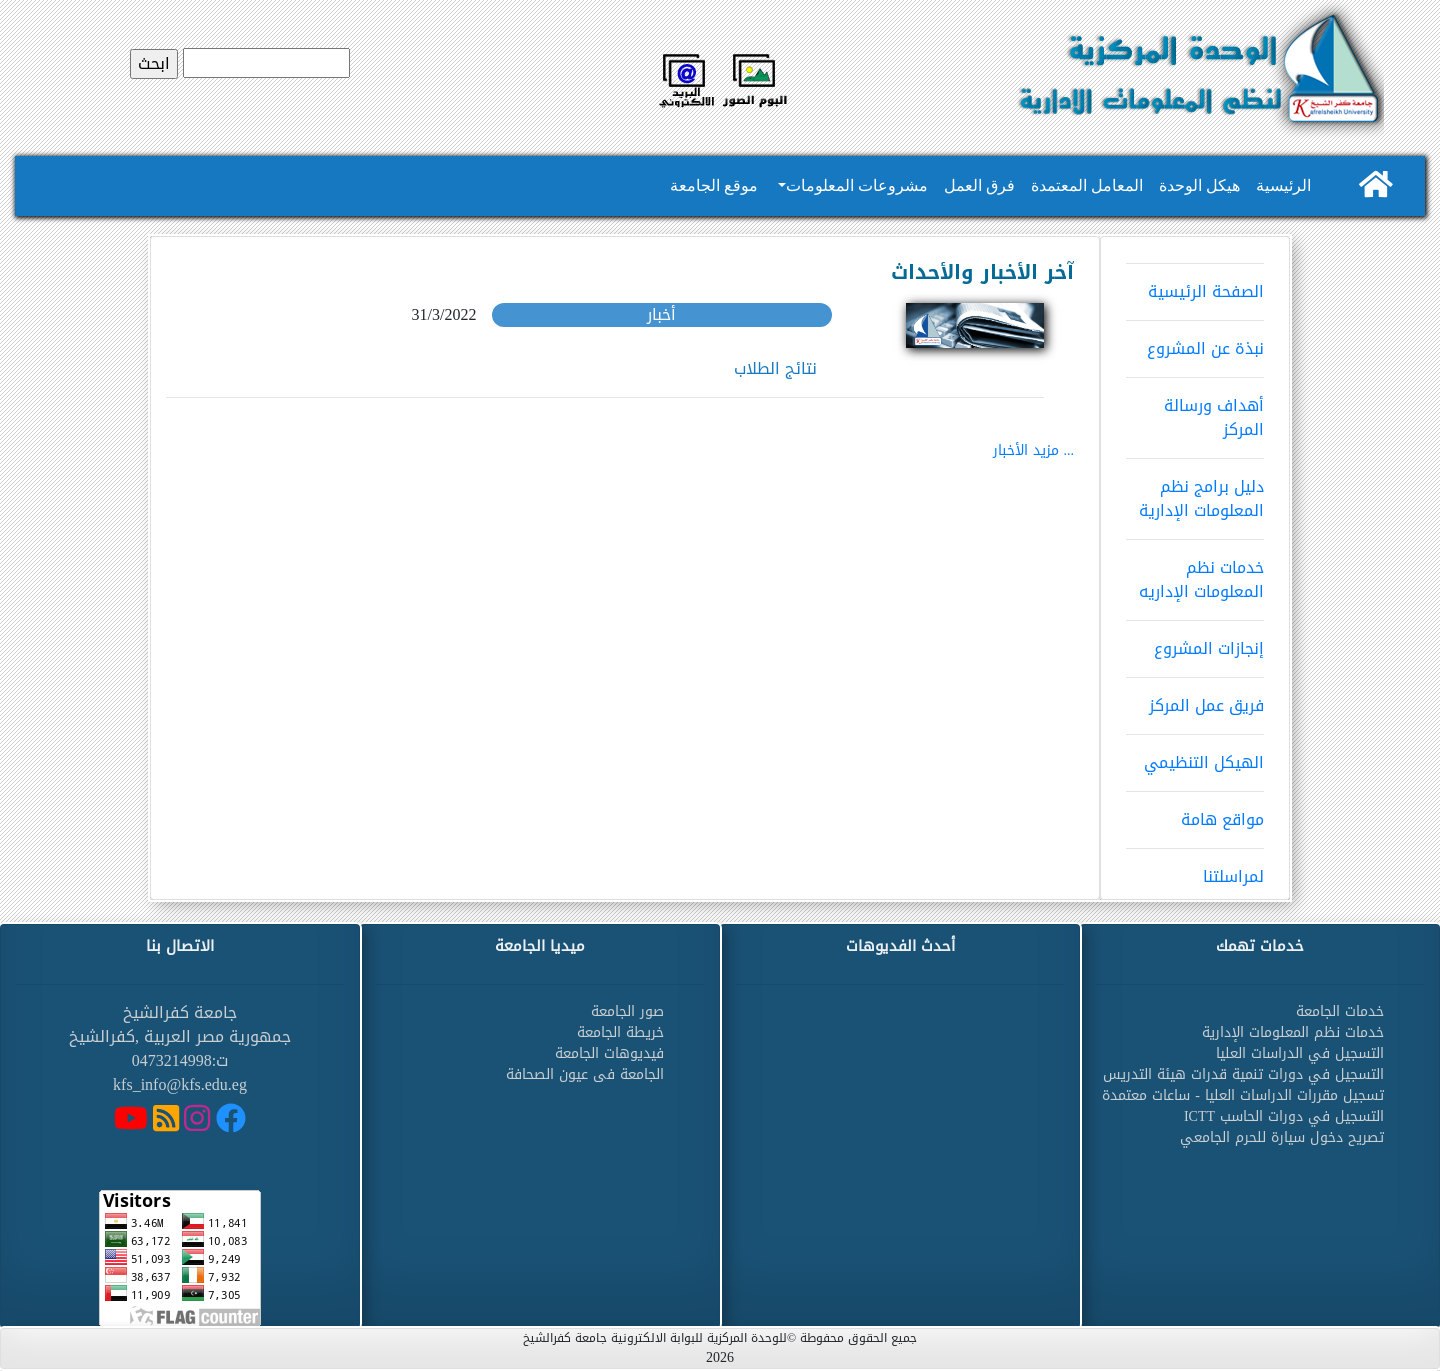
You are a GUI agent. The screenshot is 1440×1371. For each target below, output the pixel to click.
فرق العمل (979, 185)
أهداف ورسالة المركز (1195, 411)
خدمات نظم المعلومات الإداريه (1195, 573)
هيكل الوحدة (1199, 185)
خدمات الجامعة (1340, 1011)
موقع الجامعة (714, 185)
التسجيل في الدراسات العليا (1300, 1053)
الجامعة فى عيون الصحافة (585, 1074)
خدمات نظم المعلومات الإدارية (1293, 1032)
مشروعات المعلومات (857, 185)
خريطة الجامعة (620, 1032)
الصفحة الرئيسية (1195, 285)
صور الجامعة (627, 1011)
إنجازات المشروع (1195, 642)
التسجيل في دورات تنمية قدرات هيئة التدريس (1243, 1074)
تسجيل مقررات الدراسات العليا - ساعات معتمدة (1243, 1095)
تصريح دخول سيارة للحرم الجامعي (1282, 1137)
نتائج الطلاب (775, 368)
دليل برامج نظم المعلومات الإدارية (1195, 492)
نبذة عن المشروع (1195, 342)
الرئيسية (1283, 185)
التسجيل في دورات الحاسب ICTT (1284, 1116)
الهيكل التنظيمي (1195, 756)
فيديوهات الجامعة (609, 1053)
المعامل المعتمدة (1087, 185)
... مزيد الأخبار (1034, 450)
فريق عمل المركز (1195, 699)
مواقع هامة (1195, 813)
